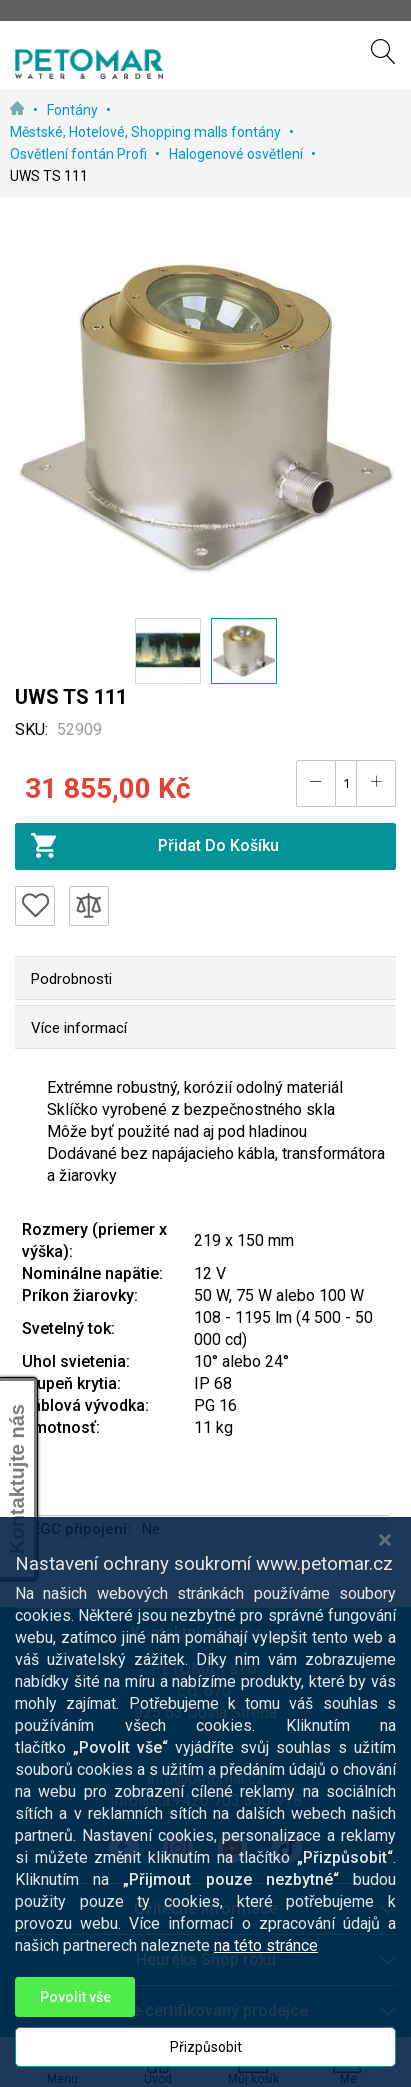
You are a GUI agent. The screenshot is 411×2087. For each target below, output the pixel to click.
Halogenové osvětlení (237, 154)
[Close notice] (385, 1571)
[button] (168, 651)
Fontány (74, 110)
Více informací (79, 1028)
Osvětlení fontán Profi (80, 154)
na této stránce (266, 1977)
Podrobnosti (71, 979)
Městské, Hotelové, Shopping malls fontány (147, 132)
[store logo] (89, 64)
